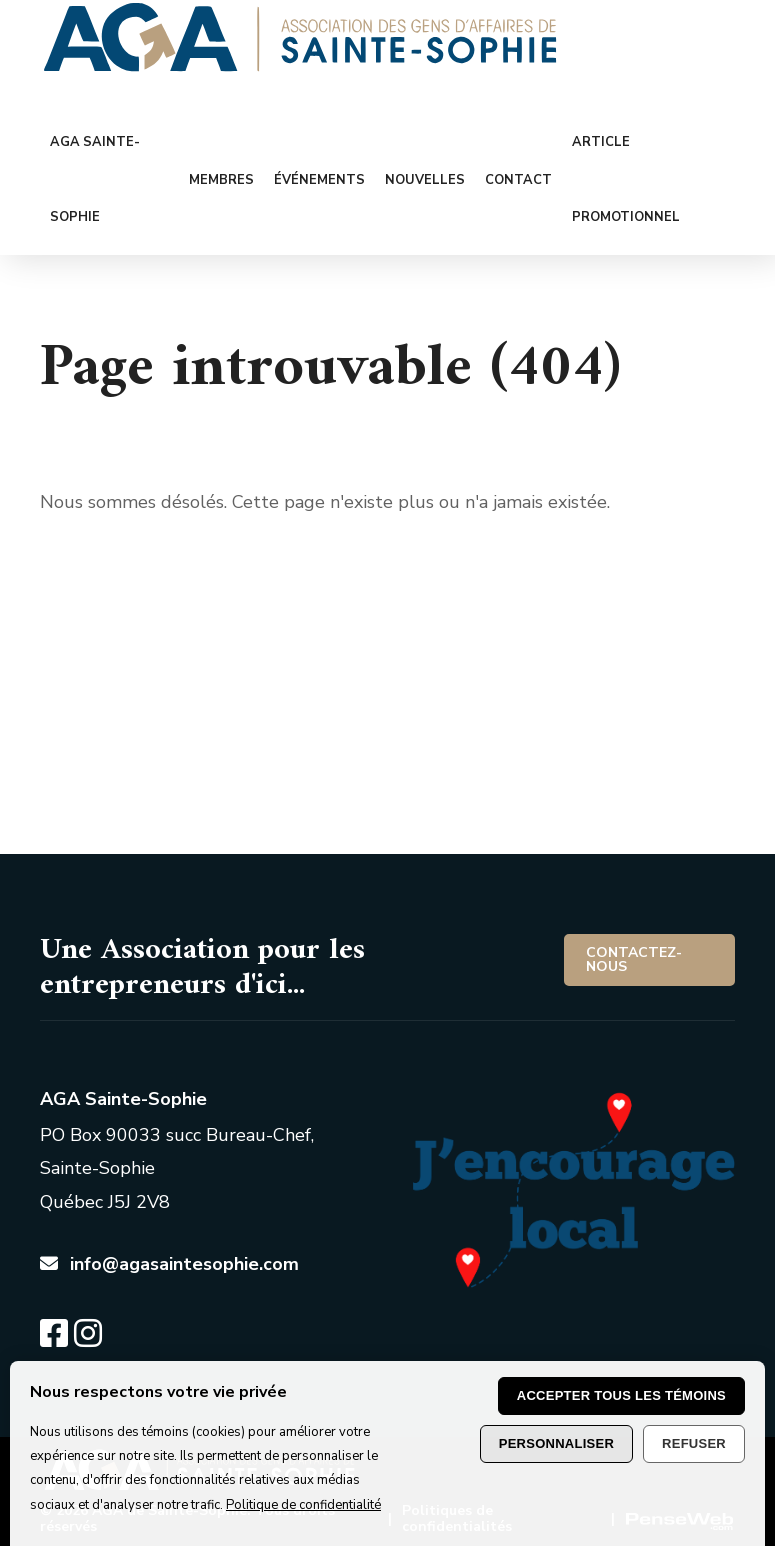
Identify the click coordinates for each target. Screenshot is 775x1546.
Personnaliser (556, 1443)
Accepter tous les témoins (621, 1395)
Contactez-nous (634, 959)
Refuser (694, 1443)
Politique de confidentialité (303, 1505)
